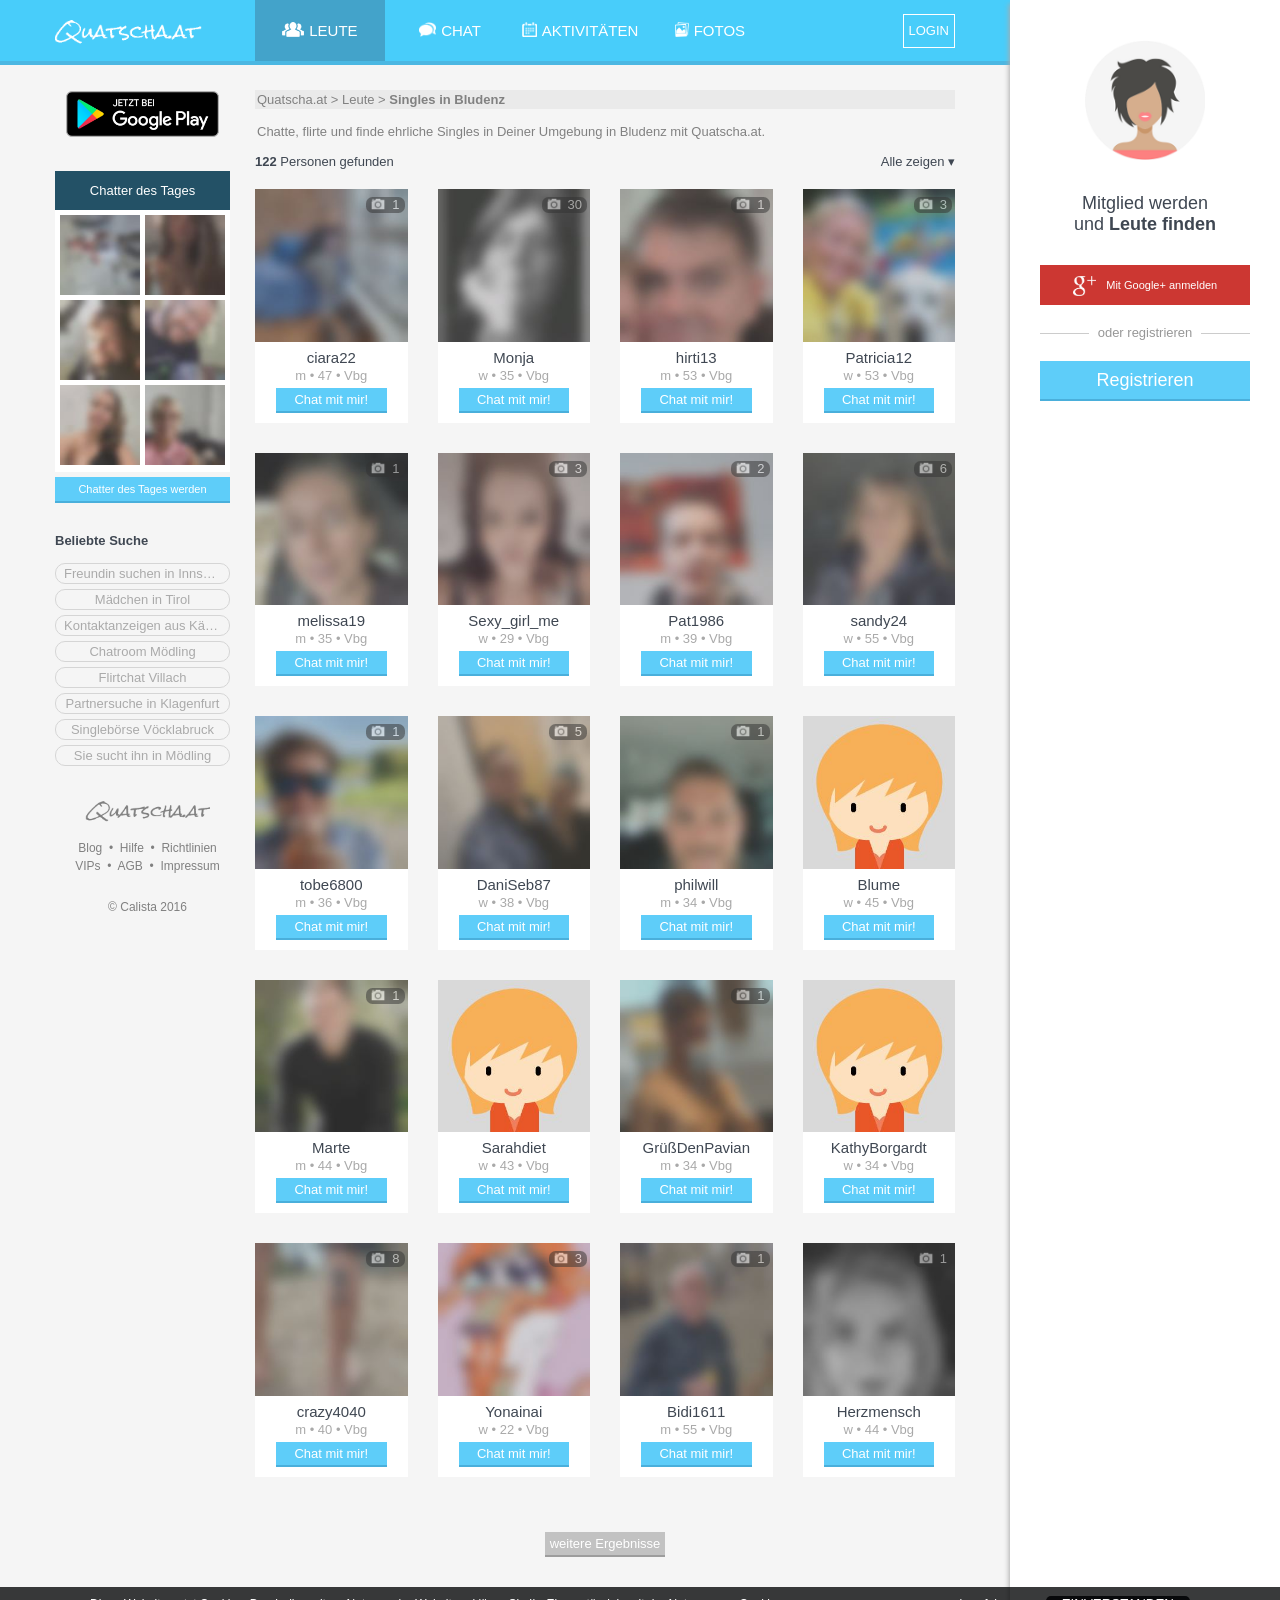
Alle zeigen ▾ (918, 161)
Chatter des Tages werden (142, 489)
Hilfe (132, 848)
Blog (90, 848)
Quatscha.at (292, 99)
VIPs (87, 866)
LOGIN (929, 30)
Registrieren (1144, 380)
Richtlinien (188, 848)
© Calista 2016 (147, 907)
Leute (358, 99)
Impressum (189, 866)
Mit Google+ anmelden (1145, 286)
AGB (129, 866)
